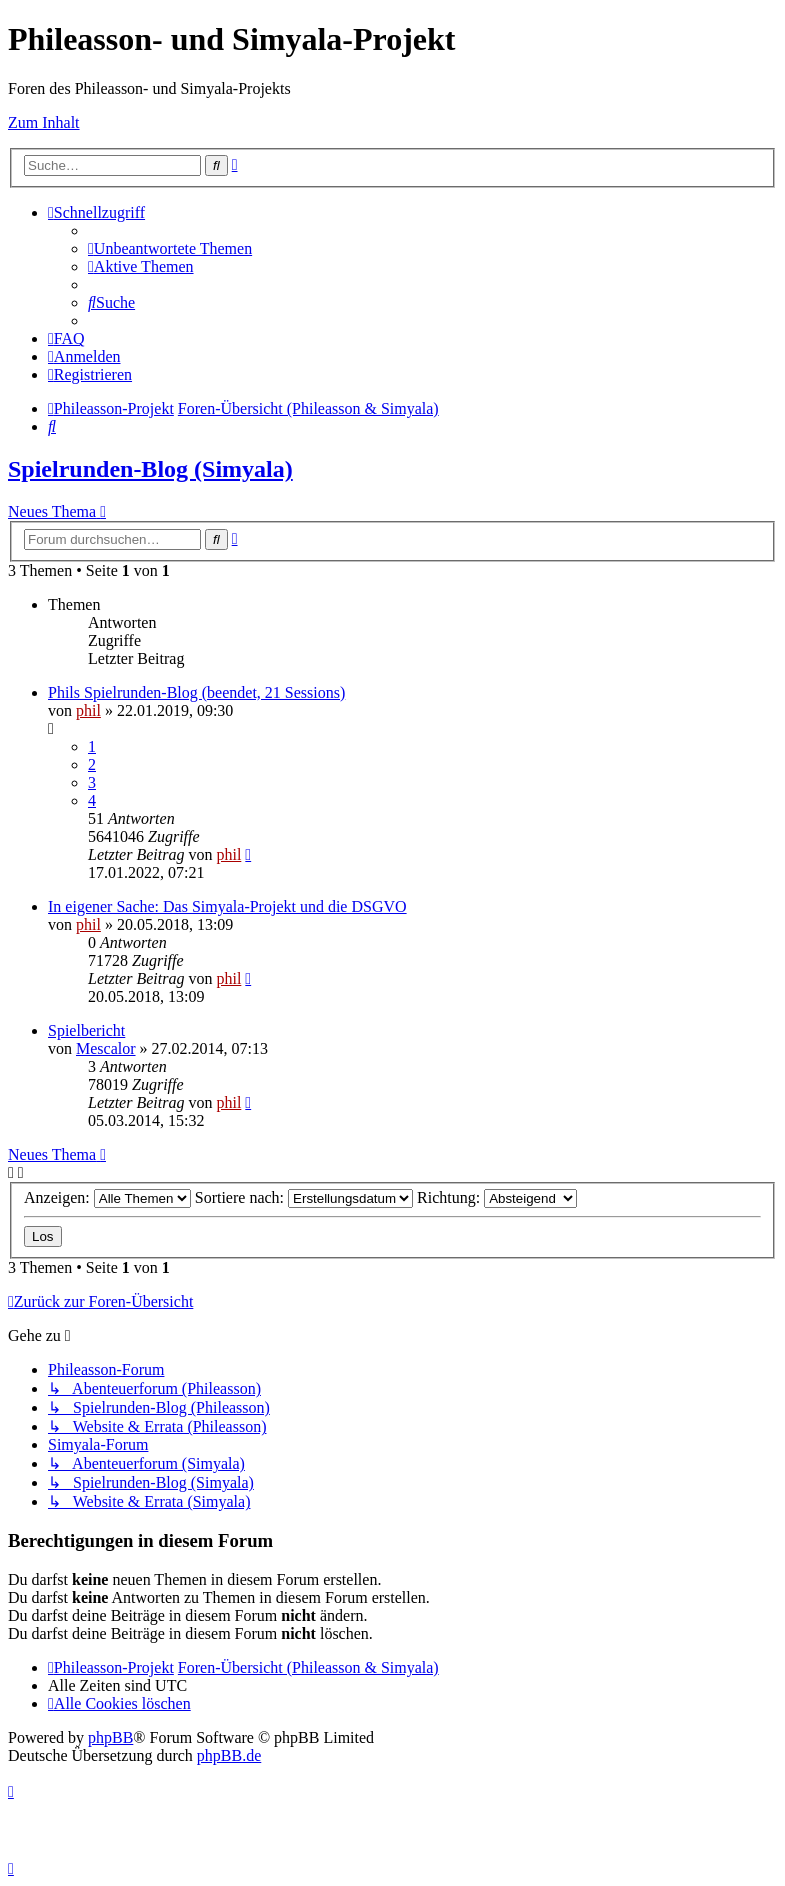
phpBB (110, 1737)
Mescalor (106, 1048)
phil (88, 710)
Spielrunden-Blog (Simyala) (150, 469)
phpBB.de (229, 1755)
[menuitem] (170, 248)
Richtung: (497, 1197)
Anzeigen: (107, 1197)
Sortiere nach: (304, 1197)
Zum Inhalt (44, 122)
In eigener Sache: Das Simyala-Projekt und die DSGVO (227, 906)
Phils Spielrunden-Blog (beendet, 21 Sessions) (196, 692)
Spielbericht (86, 1030)
